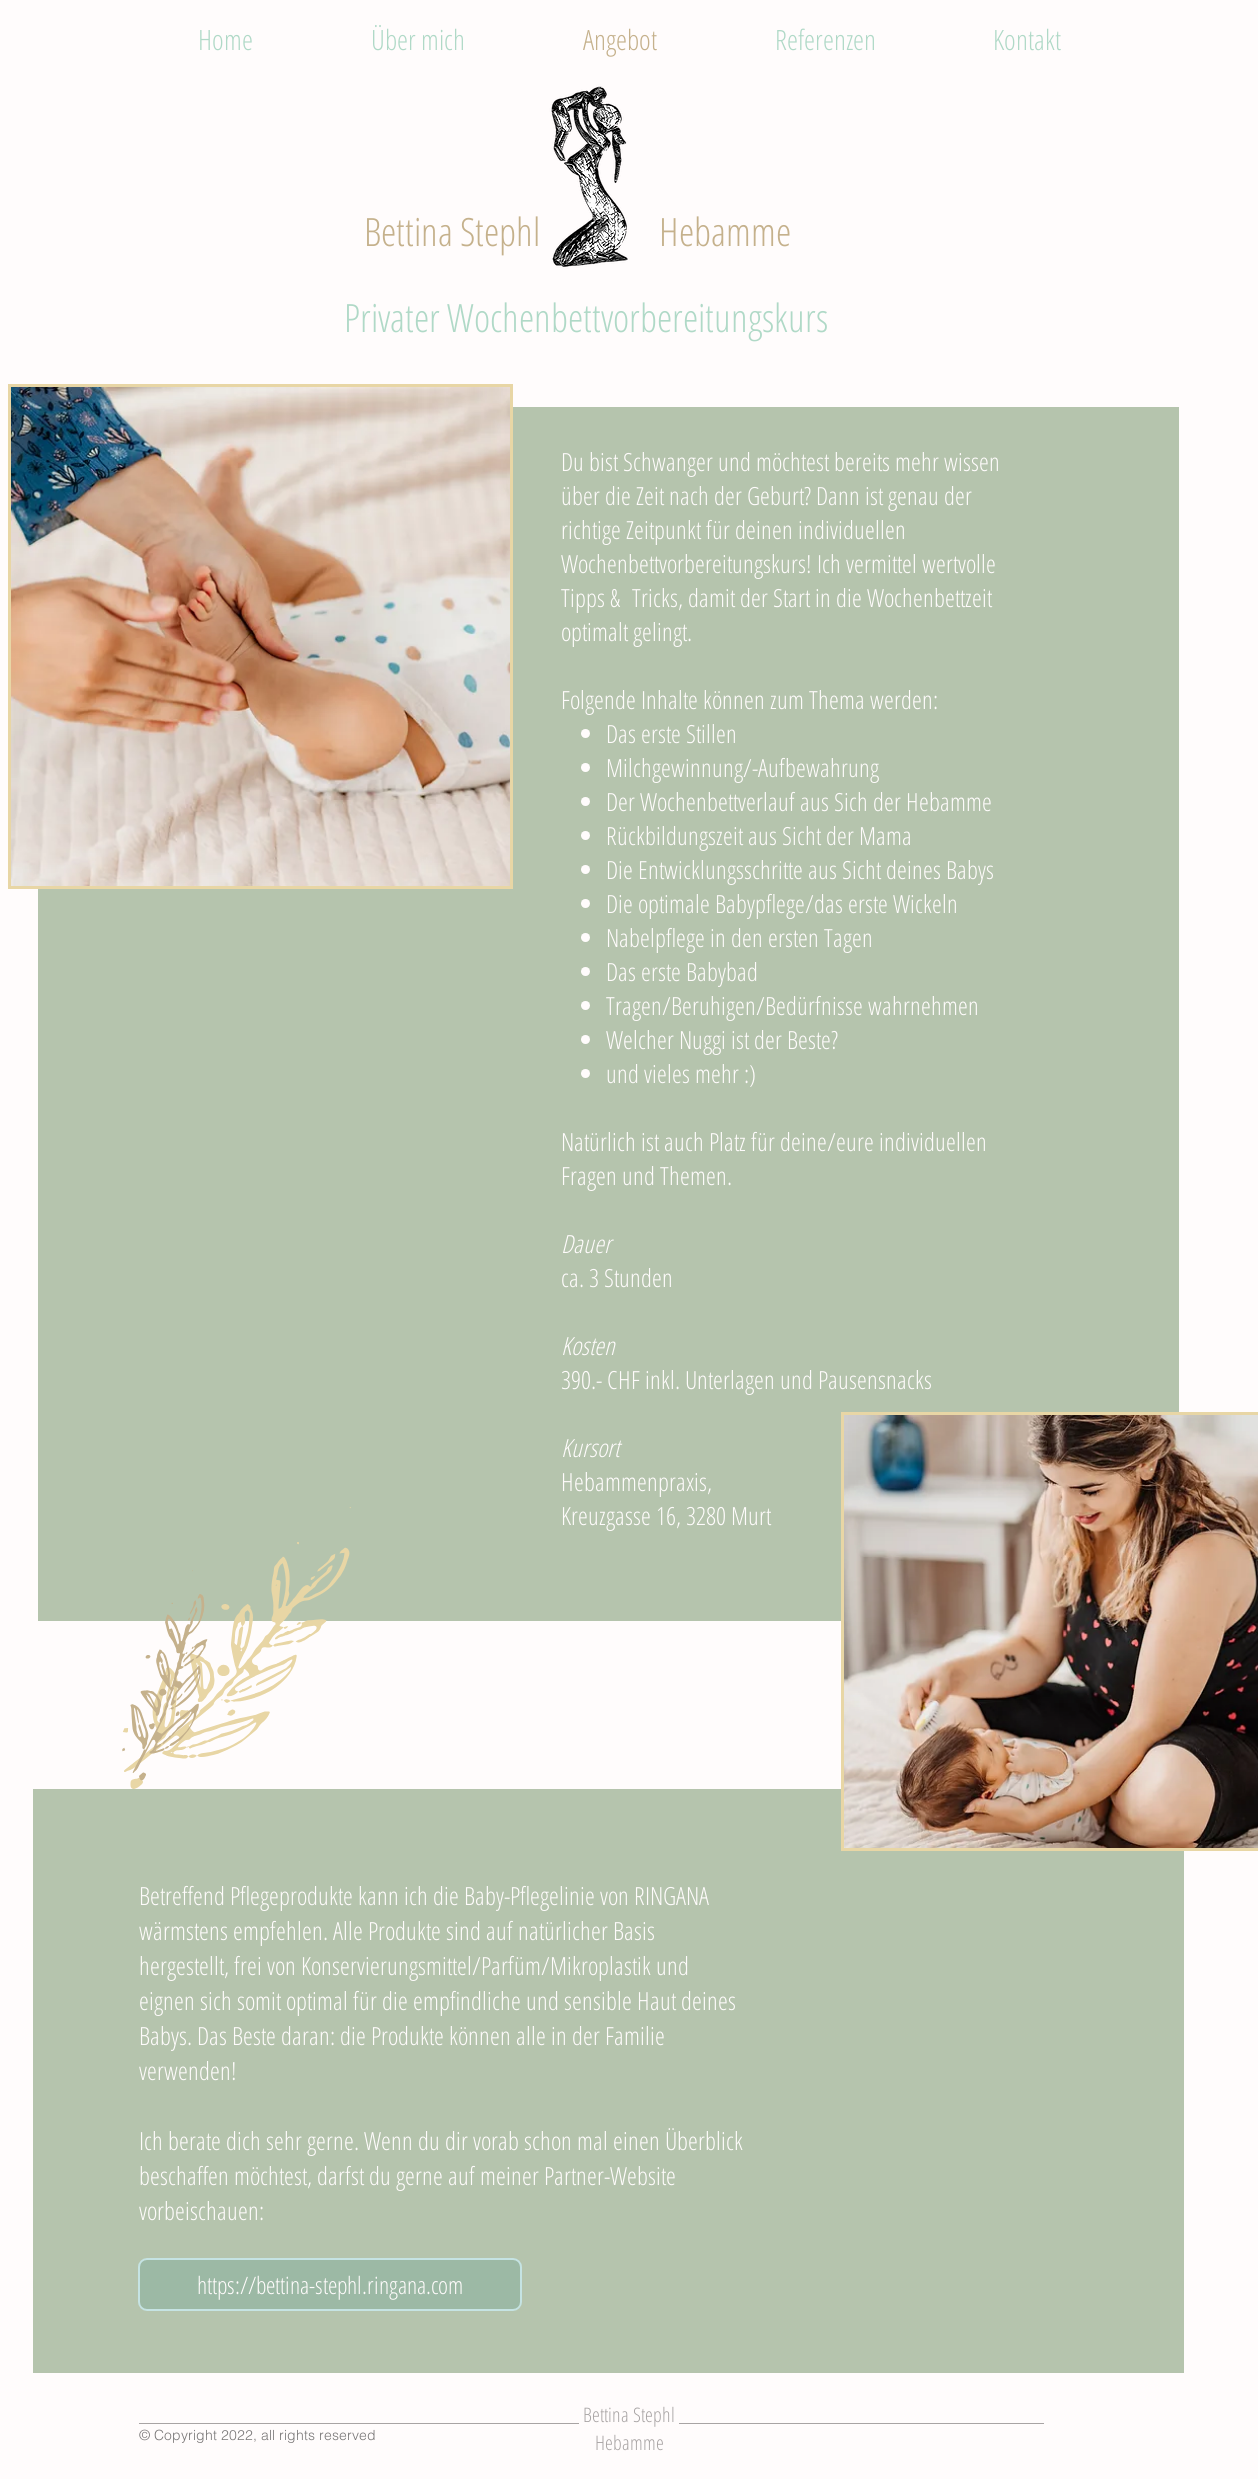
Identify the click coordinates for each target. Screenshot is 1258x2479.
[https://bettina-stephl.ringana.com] (330, 2284)
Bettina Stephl (452, 230)
